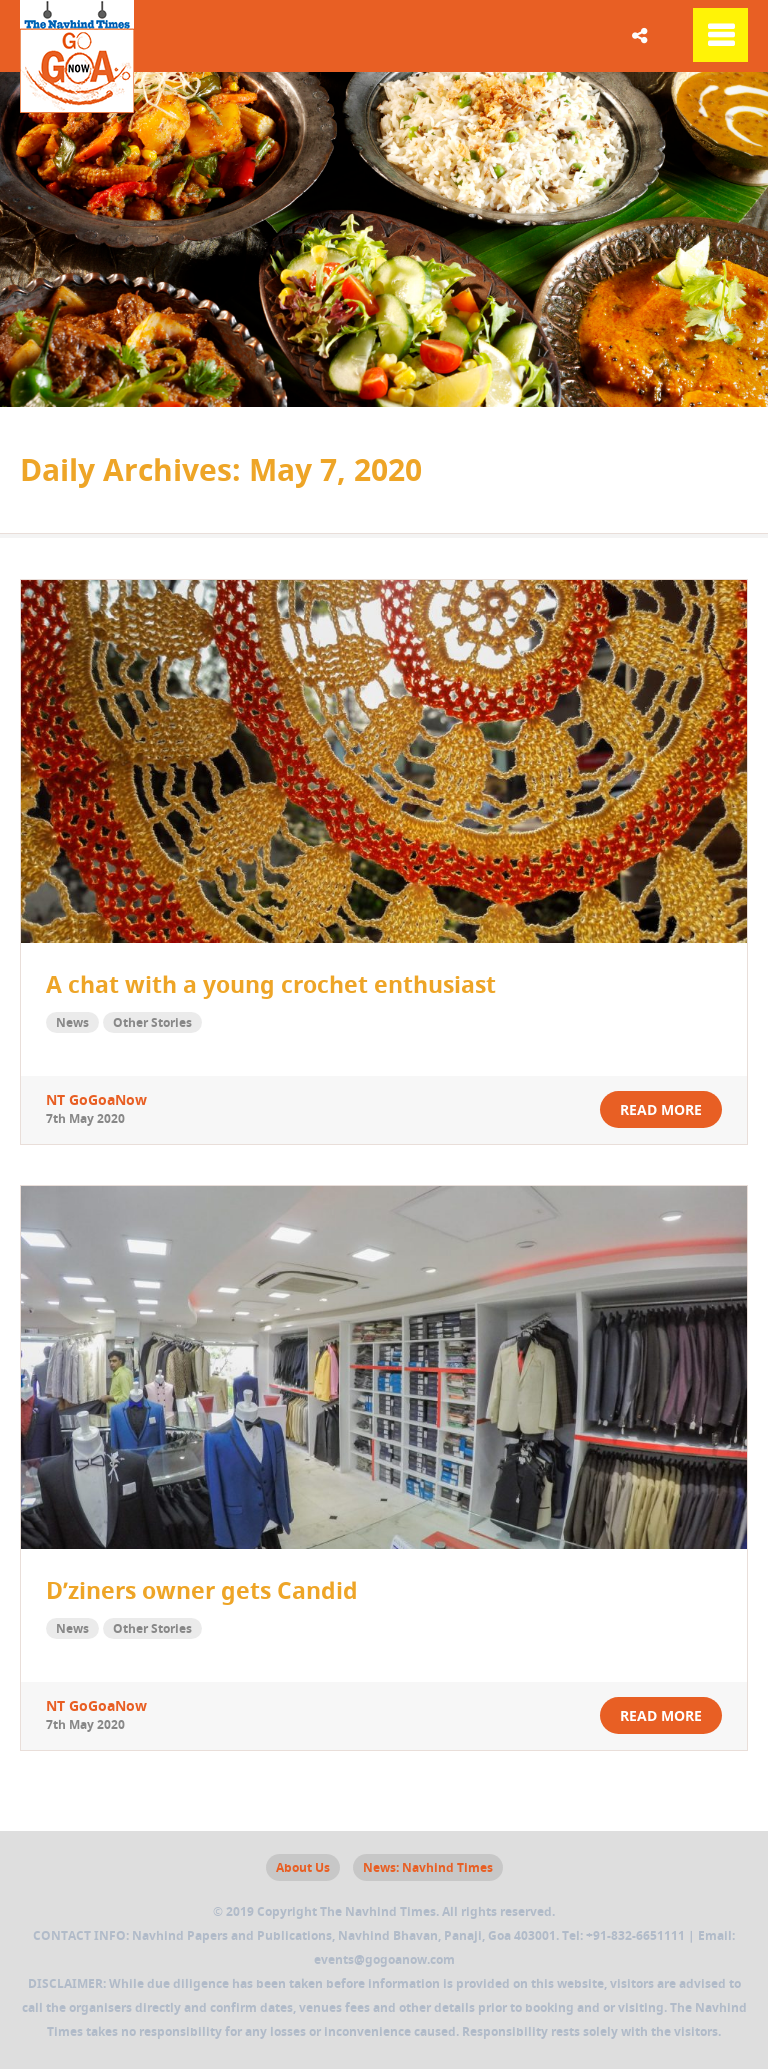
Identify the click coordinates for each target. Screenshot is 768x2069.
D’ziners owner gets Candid (202, 1590)
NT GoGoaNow (96, 1099)
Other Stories (152, 1022)
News (72, 1022)
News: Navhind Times (428, 1867)
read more (661, 1109)
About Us (303, 1867)
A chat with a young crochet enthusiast (271, 984)
